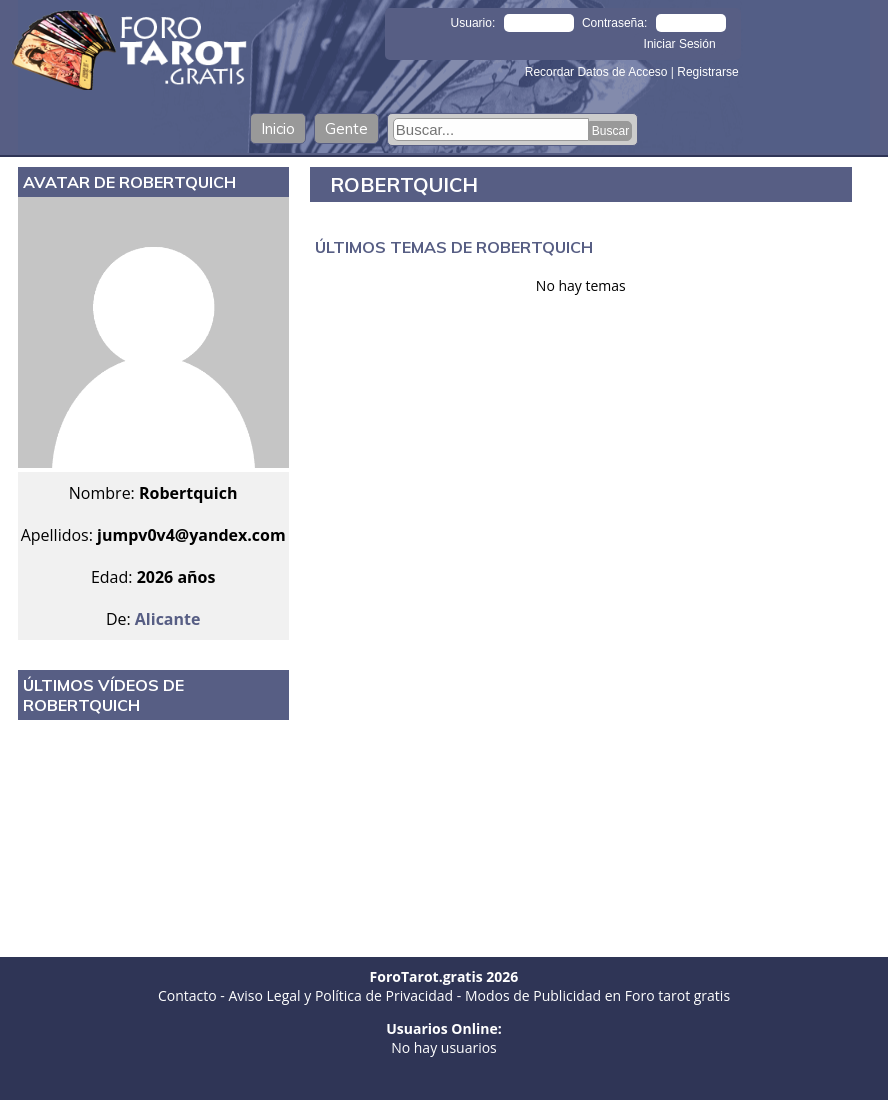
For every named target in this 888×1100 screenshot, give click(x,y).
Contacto (187, 995)
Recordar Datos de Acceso (598, 72)
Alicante (168, 619)
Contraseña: (614, 23)
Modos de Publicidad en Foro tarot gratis (597, 995)
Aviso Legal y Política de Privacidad (340, 995)
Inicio (278, 128)
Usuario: (473, 23)
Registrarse (707, 72)
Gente (346, 128)
